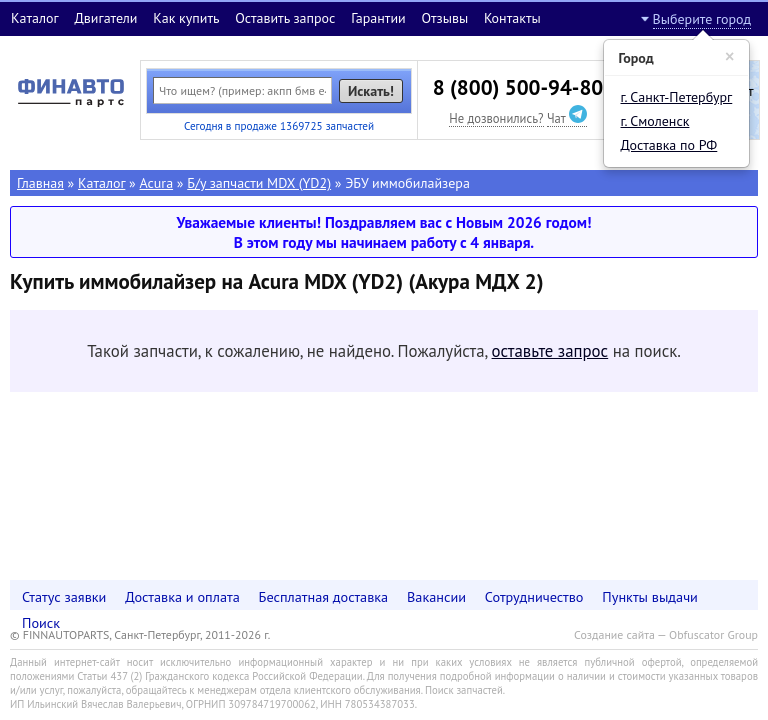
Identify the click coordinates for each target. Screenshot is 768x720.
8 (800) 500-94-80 (518, 87)
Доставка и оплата (182, 596)
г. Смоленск (655, 121)
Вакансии (436, 596)
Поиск (41, 622)
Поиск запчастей (464, 690)
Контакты (512, 18)
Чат (567, 118)
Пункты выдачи (650, 596)
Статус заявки (64, 596)
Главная (40, 183)
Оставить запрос (285, 18)
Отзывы (444, 18)
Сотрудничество (534, 596)
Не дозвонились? (496, 118)
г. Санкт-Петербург (677, 97)
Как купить (186, 18)
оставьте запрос (550, 351)
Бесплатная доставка (324, 596)
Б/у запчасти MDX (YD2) (259, 183)
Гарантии (378, 18)
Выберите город (702, 19)
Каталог (35, 18)
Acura (157, 183)
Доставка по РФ (669, 145)
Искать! (371, 91)
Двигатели (105, 18)
